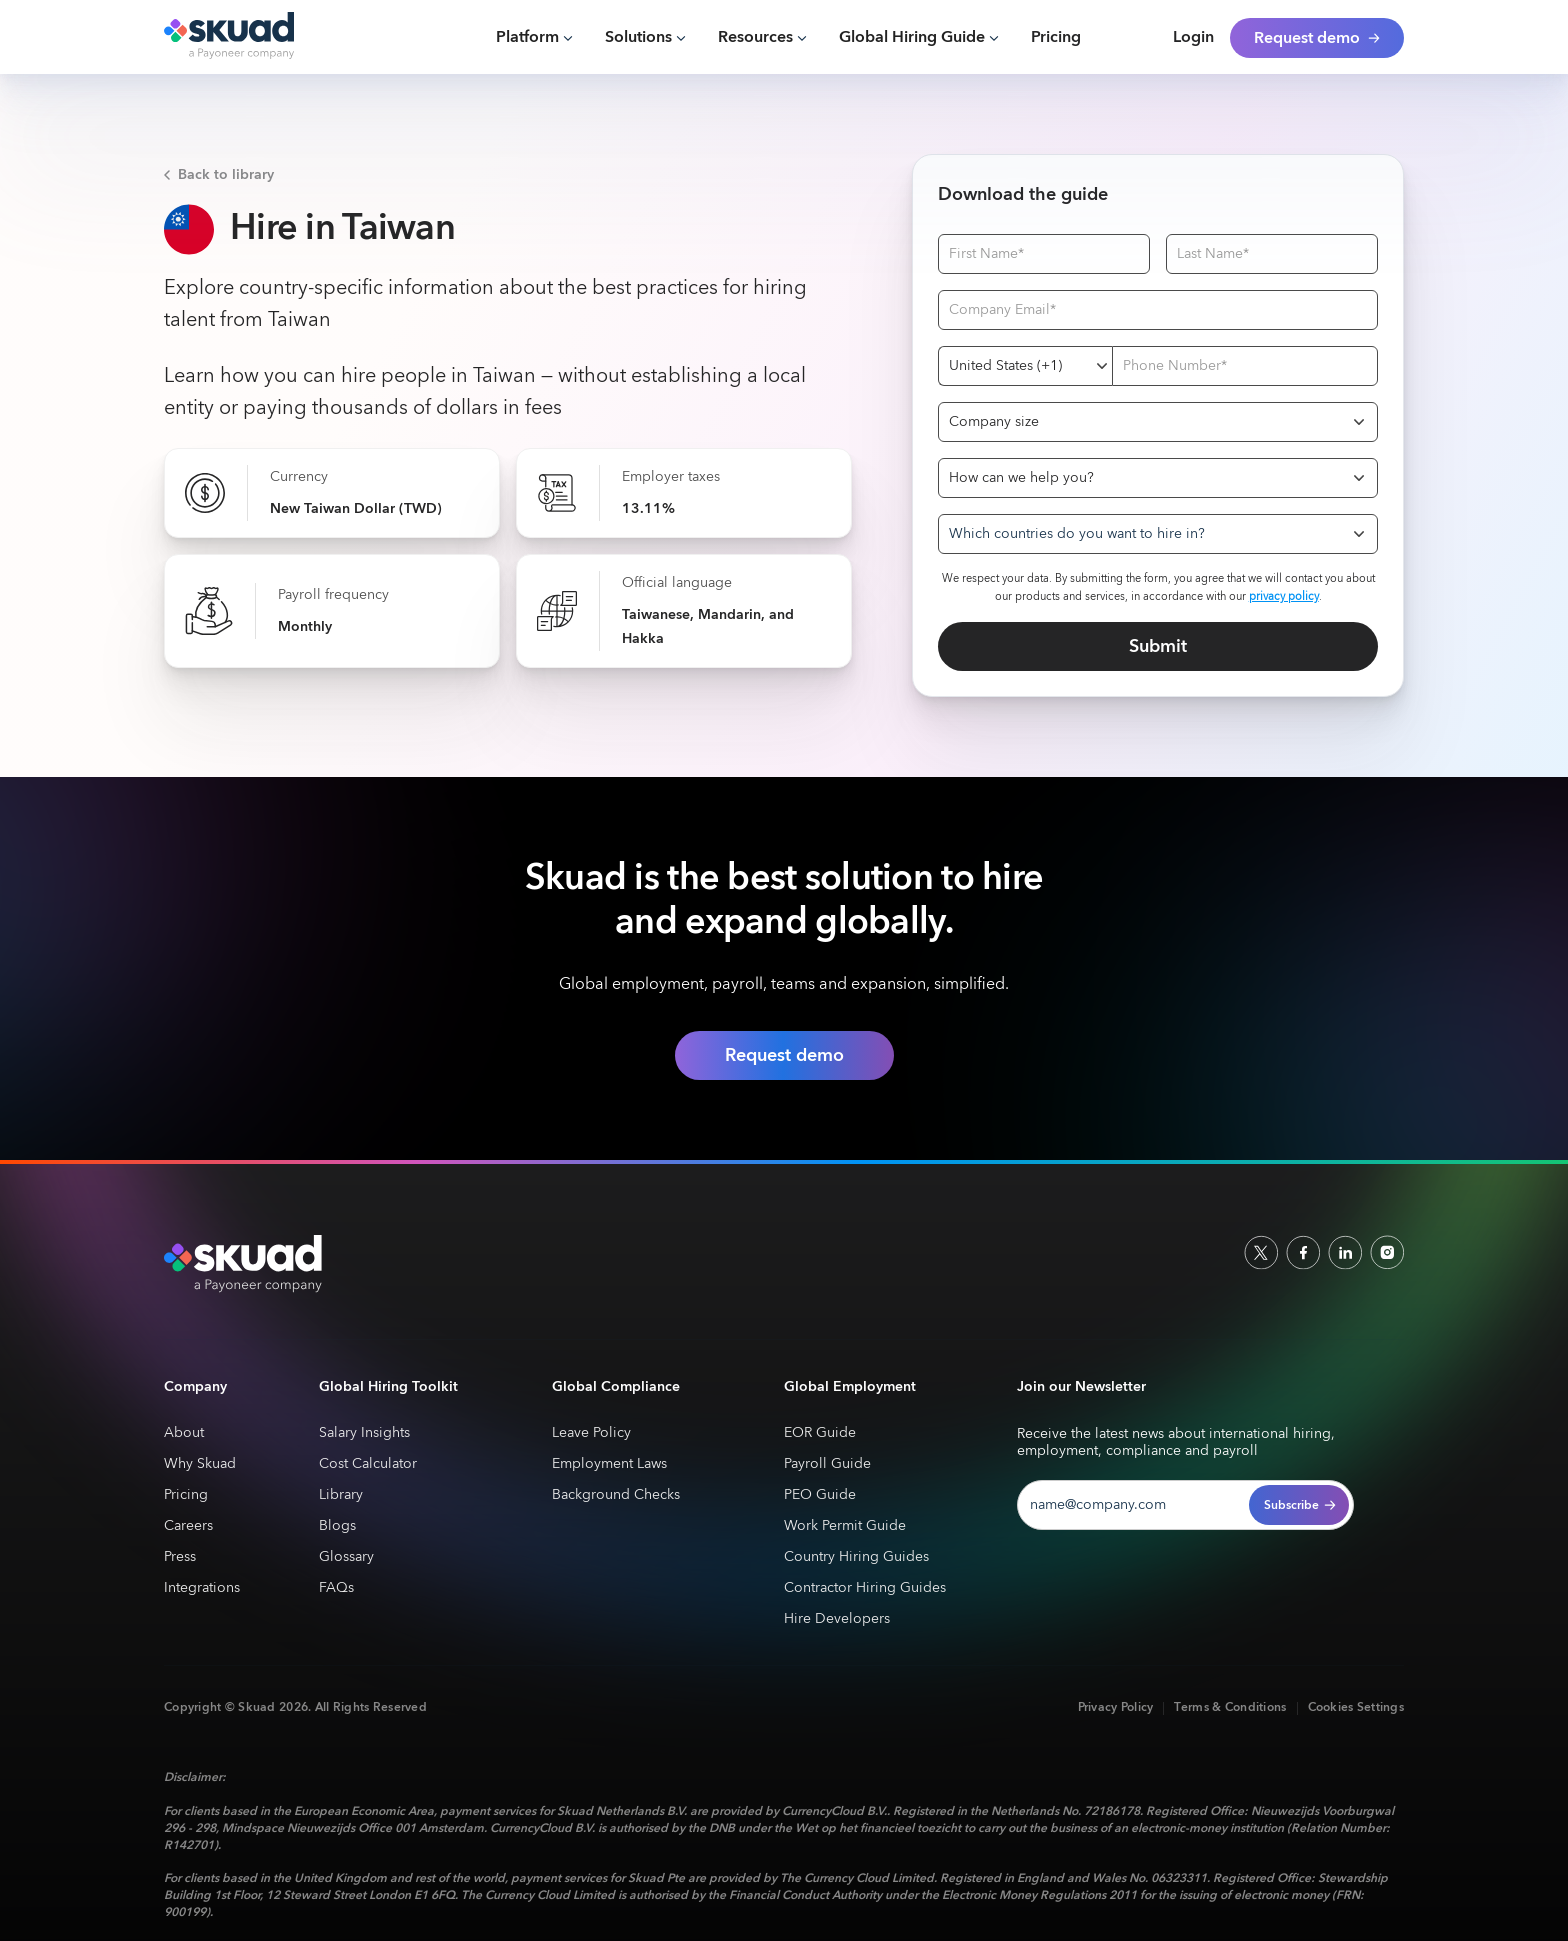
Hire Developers (837, 1619)
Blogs (337, 1526)
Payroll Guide (827, 1464)
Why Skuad (200, 1464)
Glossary (346, 1557)
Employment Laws (609, 1464)
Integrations (202, 1588)
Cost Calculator (368, 1464)
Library (341, 1495)
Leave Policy (591, 1433)
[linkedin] (1345, 1252)
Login (1193, 38)
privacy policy (1284, 596)
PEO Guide (820, 1495)
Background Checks (616, 1495)
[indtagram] (1387, 1252)
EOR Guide (820, 1433)
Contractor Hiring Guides (865, 1588)
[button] (534, 38)
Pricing (1056, 38)
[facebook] (1303, 1252)
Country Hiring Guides (856, 1557)
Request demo (784, 1055)
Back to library (226, 175)
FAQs (336, 1588)
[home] (257, 37)
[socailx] (1261, 1252)
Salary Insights (364, 1433)
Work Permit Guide (845, 1526)
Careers (188, 1526)
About (184, 1433)
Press (180, 1557)
